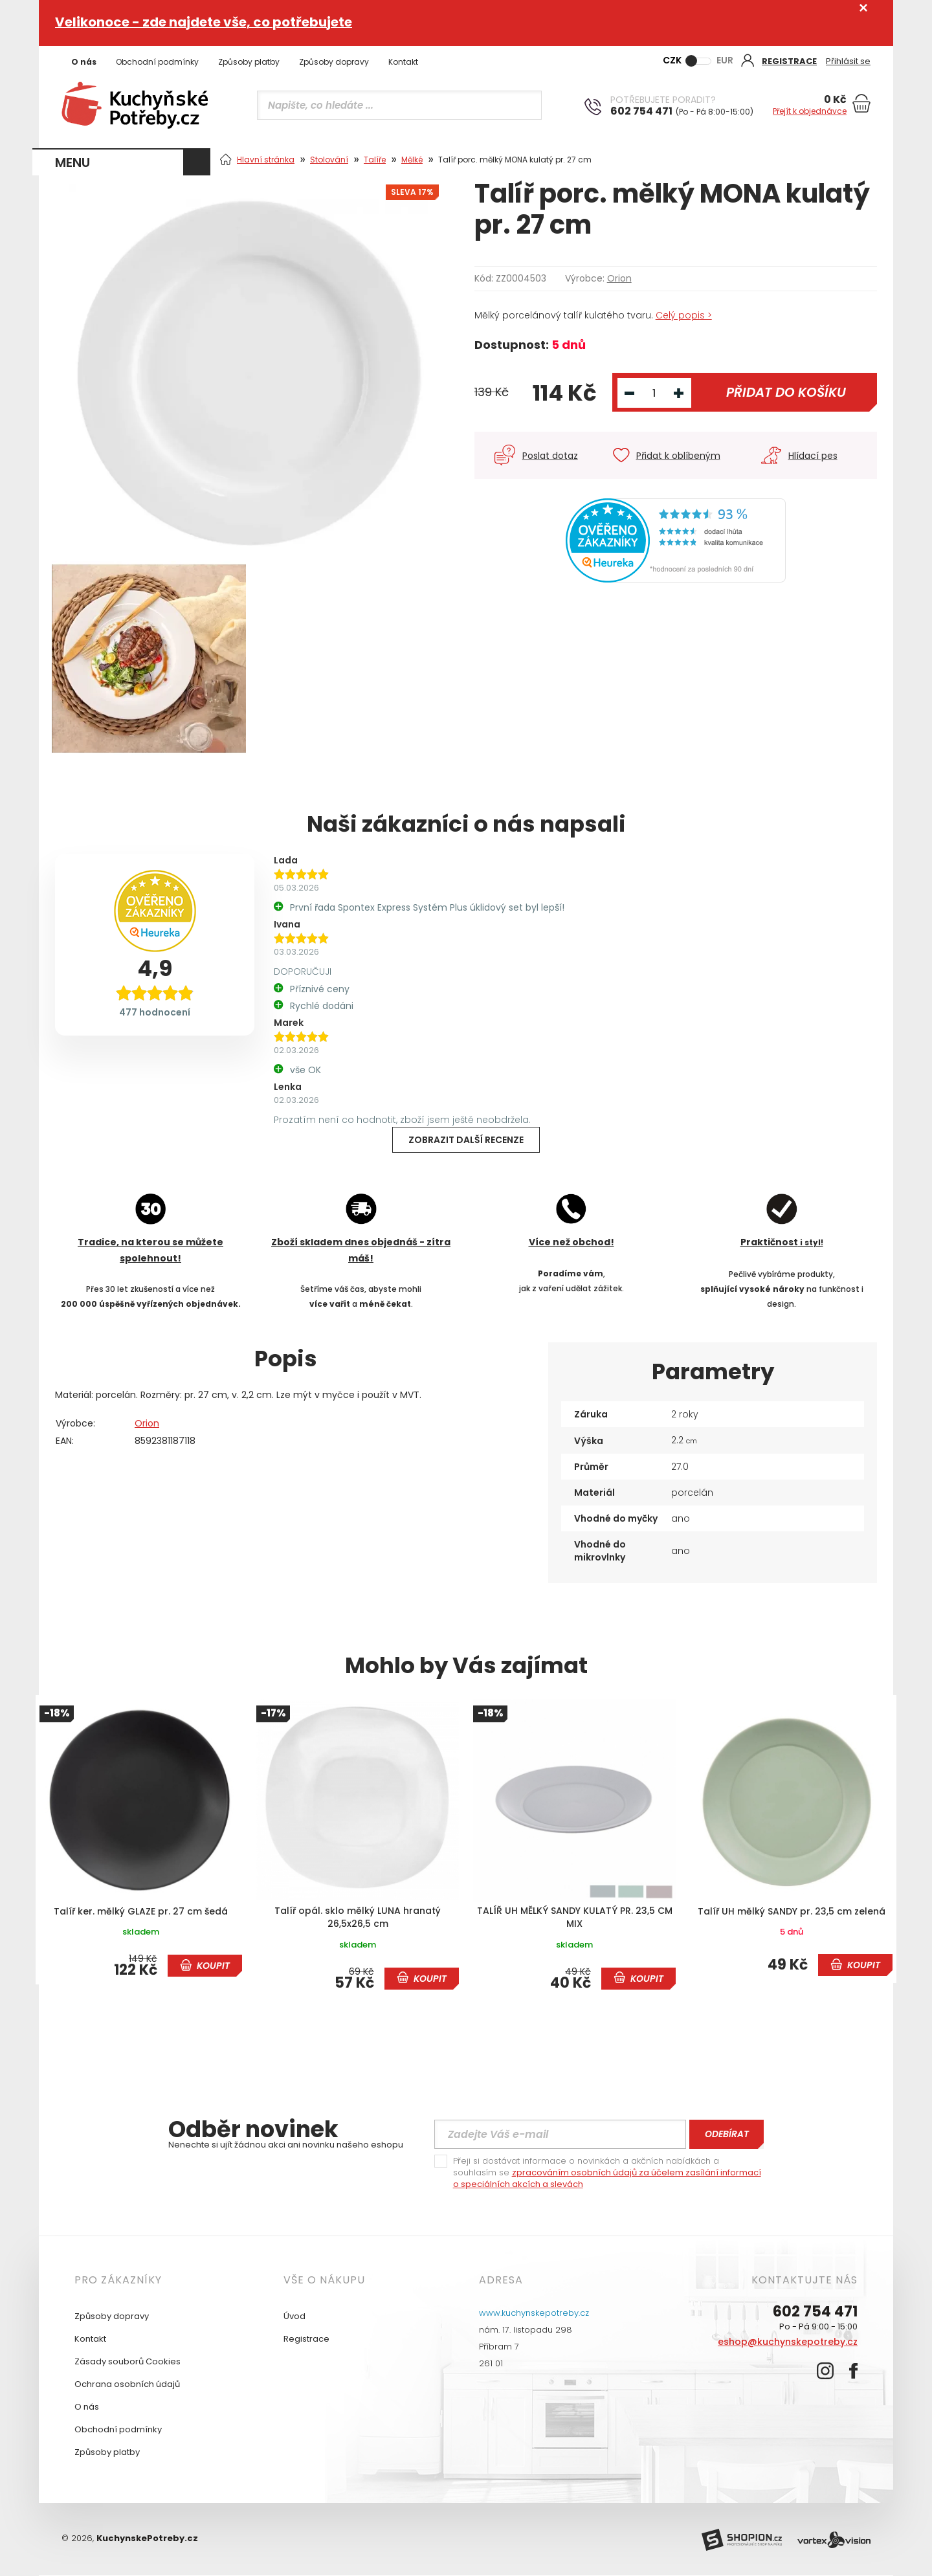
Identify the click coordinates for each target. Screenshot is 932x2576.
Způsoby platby (249, 61)
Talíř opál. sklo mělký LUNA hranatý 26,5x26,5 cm (357, 1917)
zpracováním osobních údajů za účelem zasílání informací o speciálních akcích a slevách (607, 2178)
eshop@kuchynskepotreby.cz (788, 2341)
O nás (83, 61)
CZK (672, 60)
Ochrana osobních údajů (127, 2384)
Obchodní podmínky (157, 61)
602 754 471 (815, 2312)
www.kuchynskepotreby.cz (534, 2313)
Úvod (294, 2316)
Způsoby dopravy (334, 61)
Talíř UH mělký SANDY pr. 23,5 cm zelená (791, 1911)
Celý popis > (684, 315)
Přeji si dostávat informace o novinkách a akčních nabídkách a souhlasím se (607, 2172)
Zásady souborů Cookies (127, 2361)
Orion (619, 278)
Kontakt (403, 61)
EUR (724, 60)
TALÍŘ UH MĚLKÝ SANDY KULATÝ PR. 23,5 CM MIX (574, 1917)
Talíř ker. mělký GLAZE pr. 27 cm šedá (141, 1911)
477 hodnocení (154, 1012)
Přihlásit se (848, 61)
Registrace (306, 2339)
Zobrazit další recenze (466, 1139)
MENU (72, 162)
